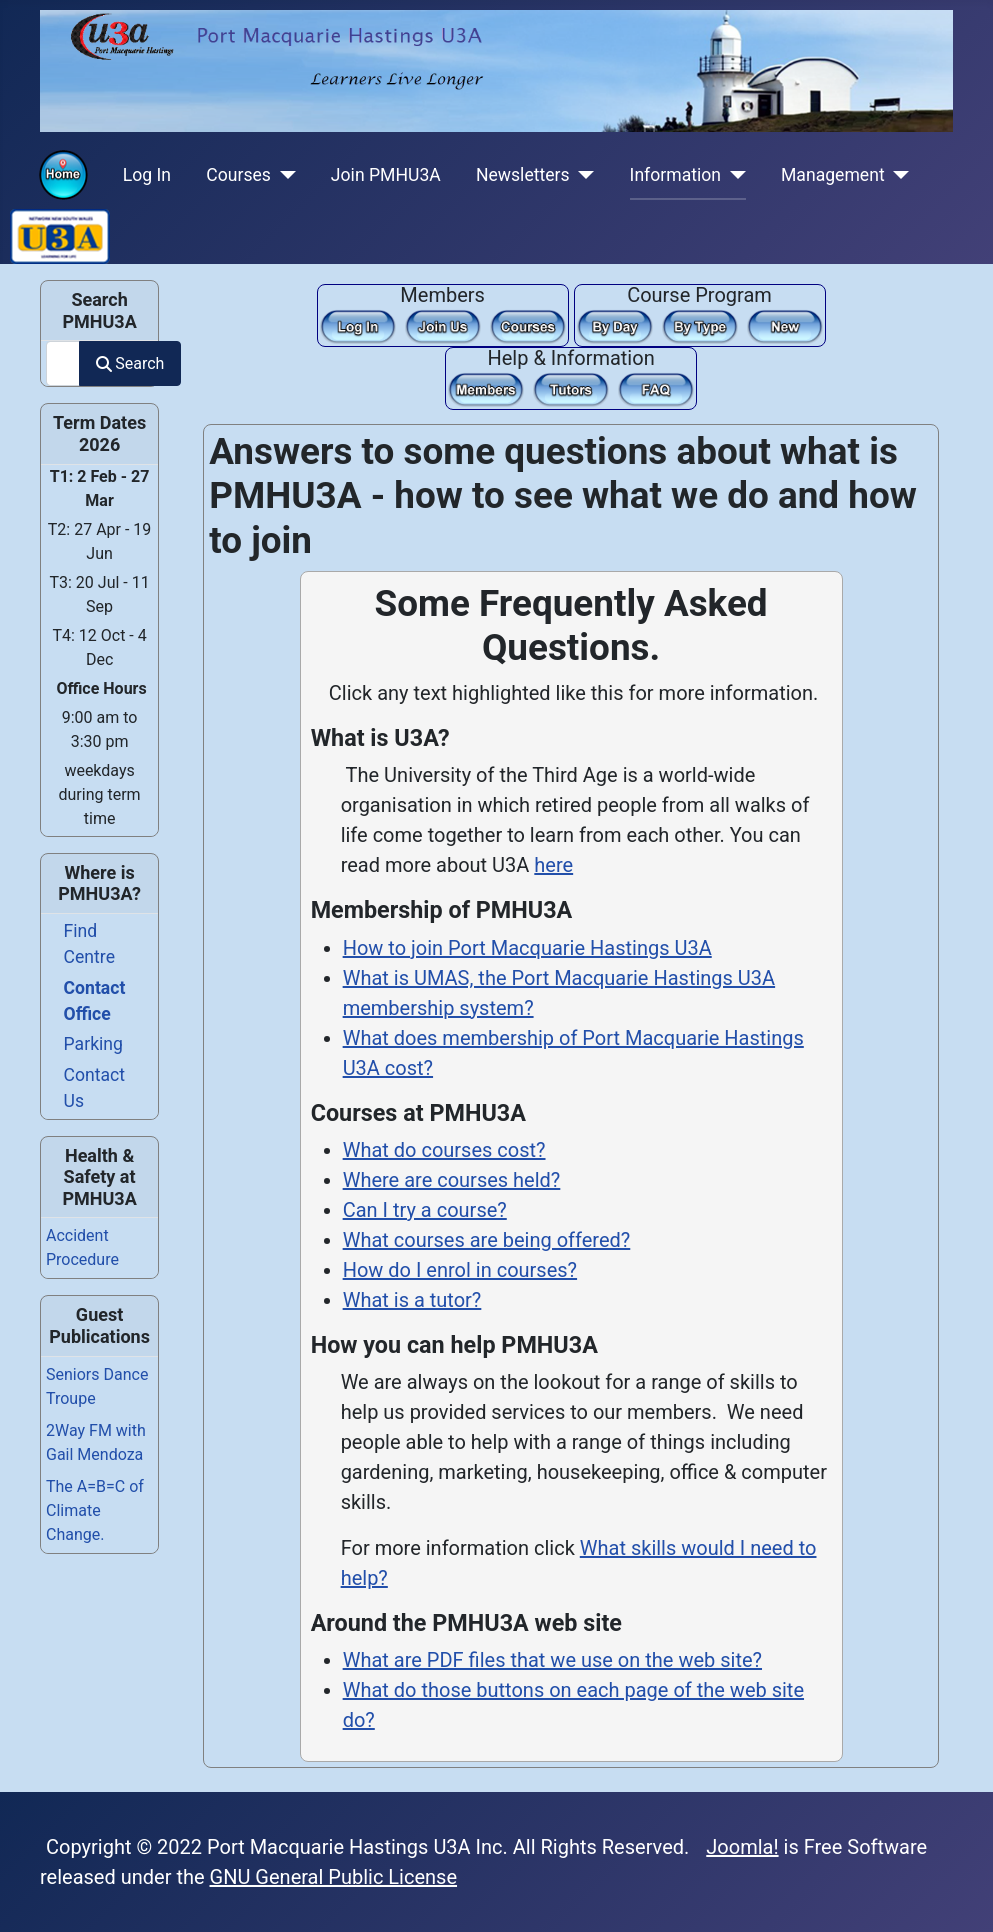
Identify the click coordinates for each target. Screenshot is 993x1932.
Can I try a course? (425, 1210)
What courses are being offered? (487, 1240)
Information (675, 175)
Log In (147, 175)
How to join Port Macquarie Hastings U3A (527, 948)
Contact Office (95, 1001)
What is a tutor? (412, 1300)
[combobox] (63, 363)
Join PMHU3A (386, 175)
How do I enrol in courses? (460, 1270)
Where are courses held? (452, 1180)
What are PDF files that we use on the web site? (552, 1660)
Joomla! (742, 1847)
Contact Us (95, 1088)
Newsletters (523, 175)
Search (130, 363)
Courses (238, 175)
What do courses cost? (444, 1150)
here (553, 865)
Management (833, 175)
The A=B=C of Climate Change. (95, 1510)
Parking (93, 1044)
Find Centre (89, 944)
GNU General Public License (334, 1877)
